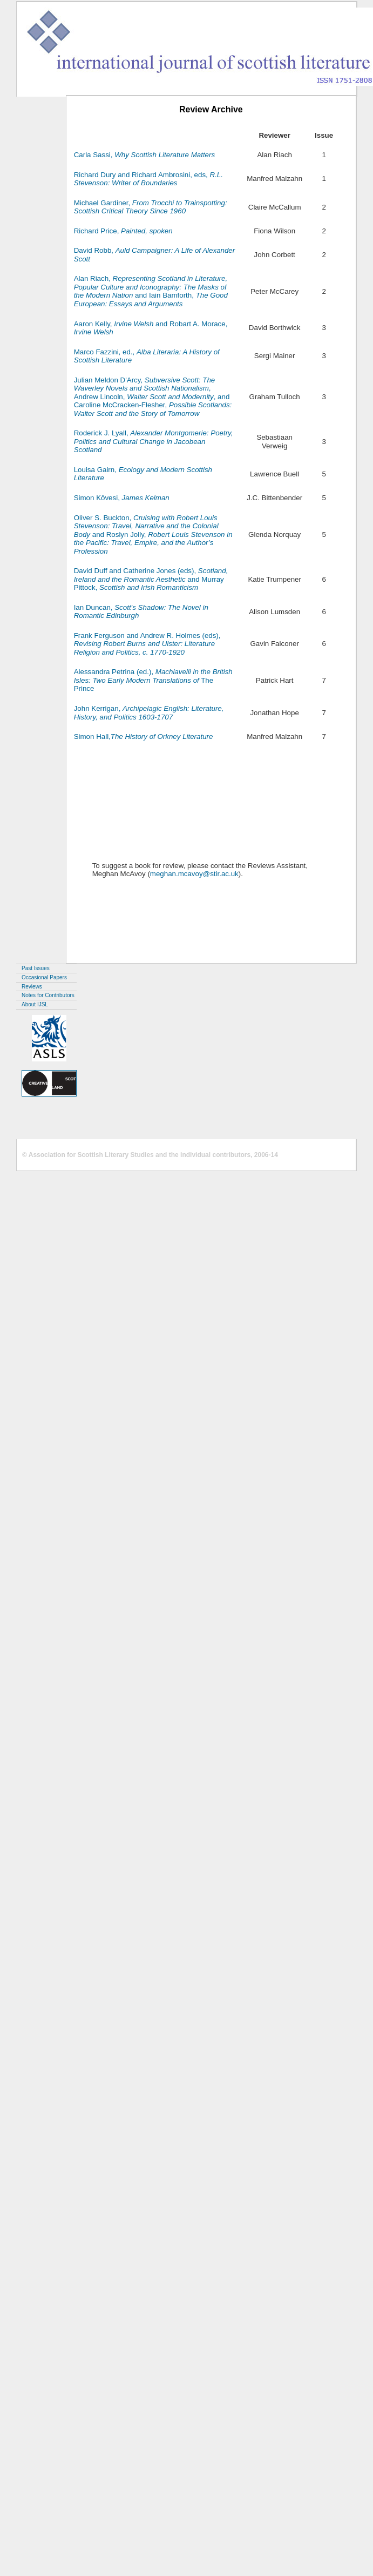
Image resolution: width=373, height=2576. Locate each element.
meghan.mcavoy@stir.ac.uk (194, 874)
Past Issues (36, 968)
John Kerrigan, (149, 712)
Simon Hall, (143, 736)
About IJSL (35, 1004)
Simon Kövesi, (121, 498)
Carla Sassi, (144, 155)
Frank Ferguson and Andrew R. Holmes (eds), (147, 643)
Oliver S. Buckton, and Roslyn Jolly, (153, 534)
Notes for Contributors (48, 995)
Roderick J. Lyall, (153, 441)
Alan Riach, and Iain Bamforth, (151, 291)
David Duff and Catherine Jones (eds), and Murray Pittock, (151, 579)
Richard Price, (123, 231)
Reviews (32, 987)
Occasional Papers (44, 977)
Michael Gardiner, (150, 207)
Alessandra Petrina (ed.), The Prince (153, 680)
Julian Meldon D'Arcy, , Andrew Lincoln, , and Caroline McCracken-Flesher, (153, 397)
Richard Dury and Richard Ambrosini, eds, (148, 179)
